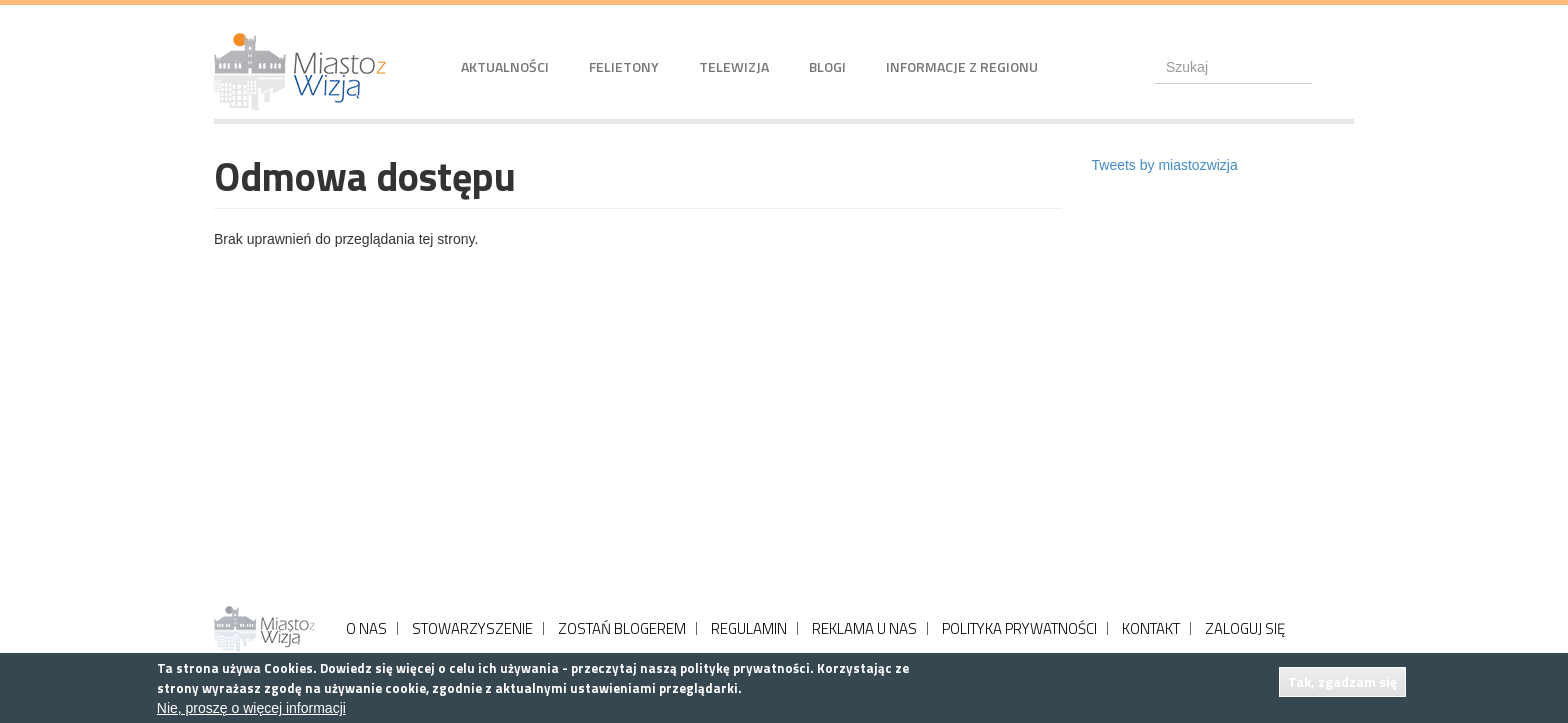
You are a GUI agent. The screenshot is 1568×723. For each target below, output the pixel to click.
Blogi (827, 66)
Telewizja (734, 66)
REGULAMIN (749, 628)
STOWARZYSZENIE (472, 628)
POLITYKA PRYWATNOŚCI (1019, 628)
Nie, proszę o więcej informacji (251, 708)
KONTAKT (1151, 628)
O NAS (366, 628)
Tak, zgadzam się (1342, 681)
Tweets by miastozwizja (1165, 165)
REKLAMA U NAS (864, 628)
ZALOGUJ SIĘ (1245, 628)
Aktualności (505, 66)
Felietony (624, 66)
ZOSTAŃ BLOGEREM (622, 628)
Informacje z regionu (962, 66)
